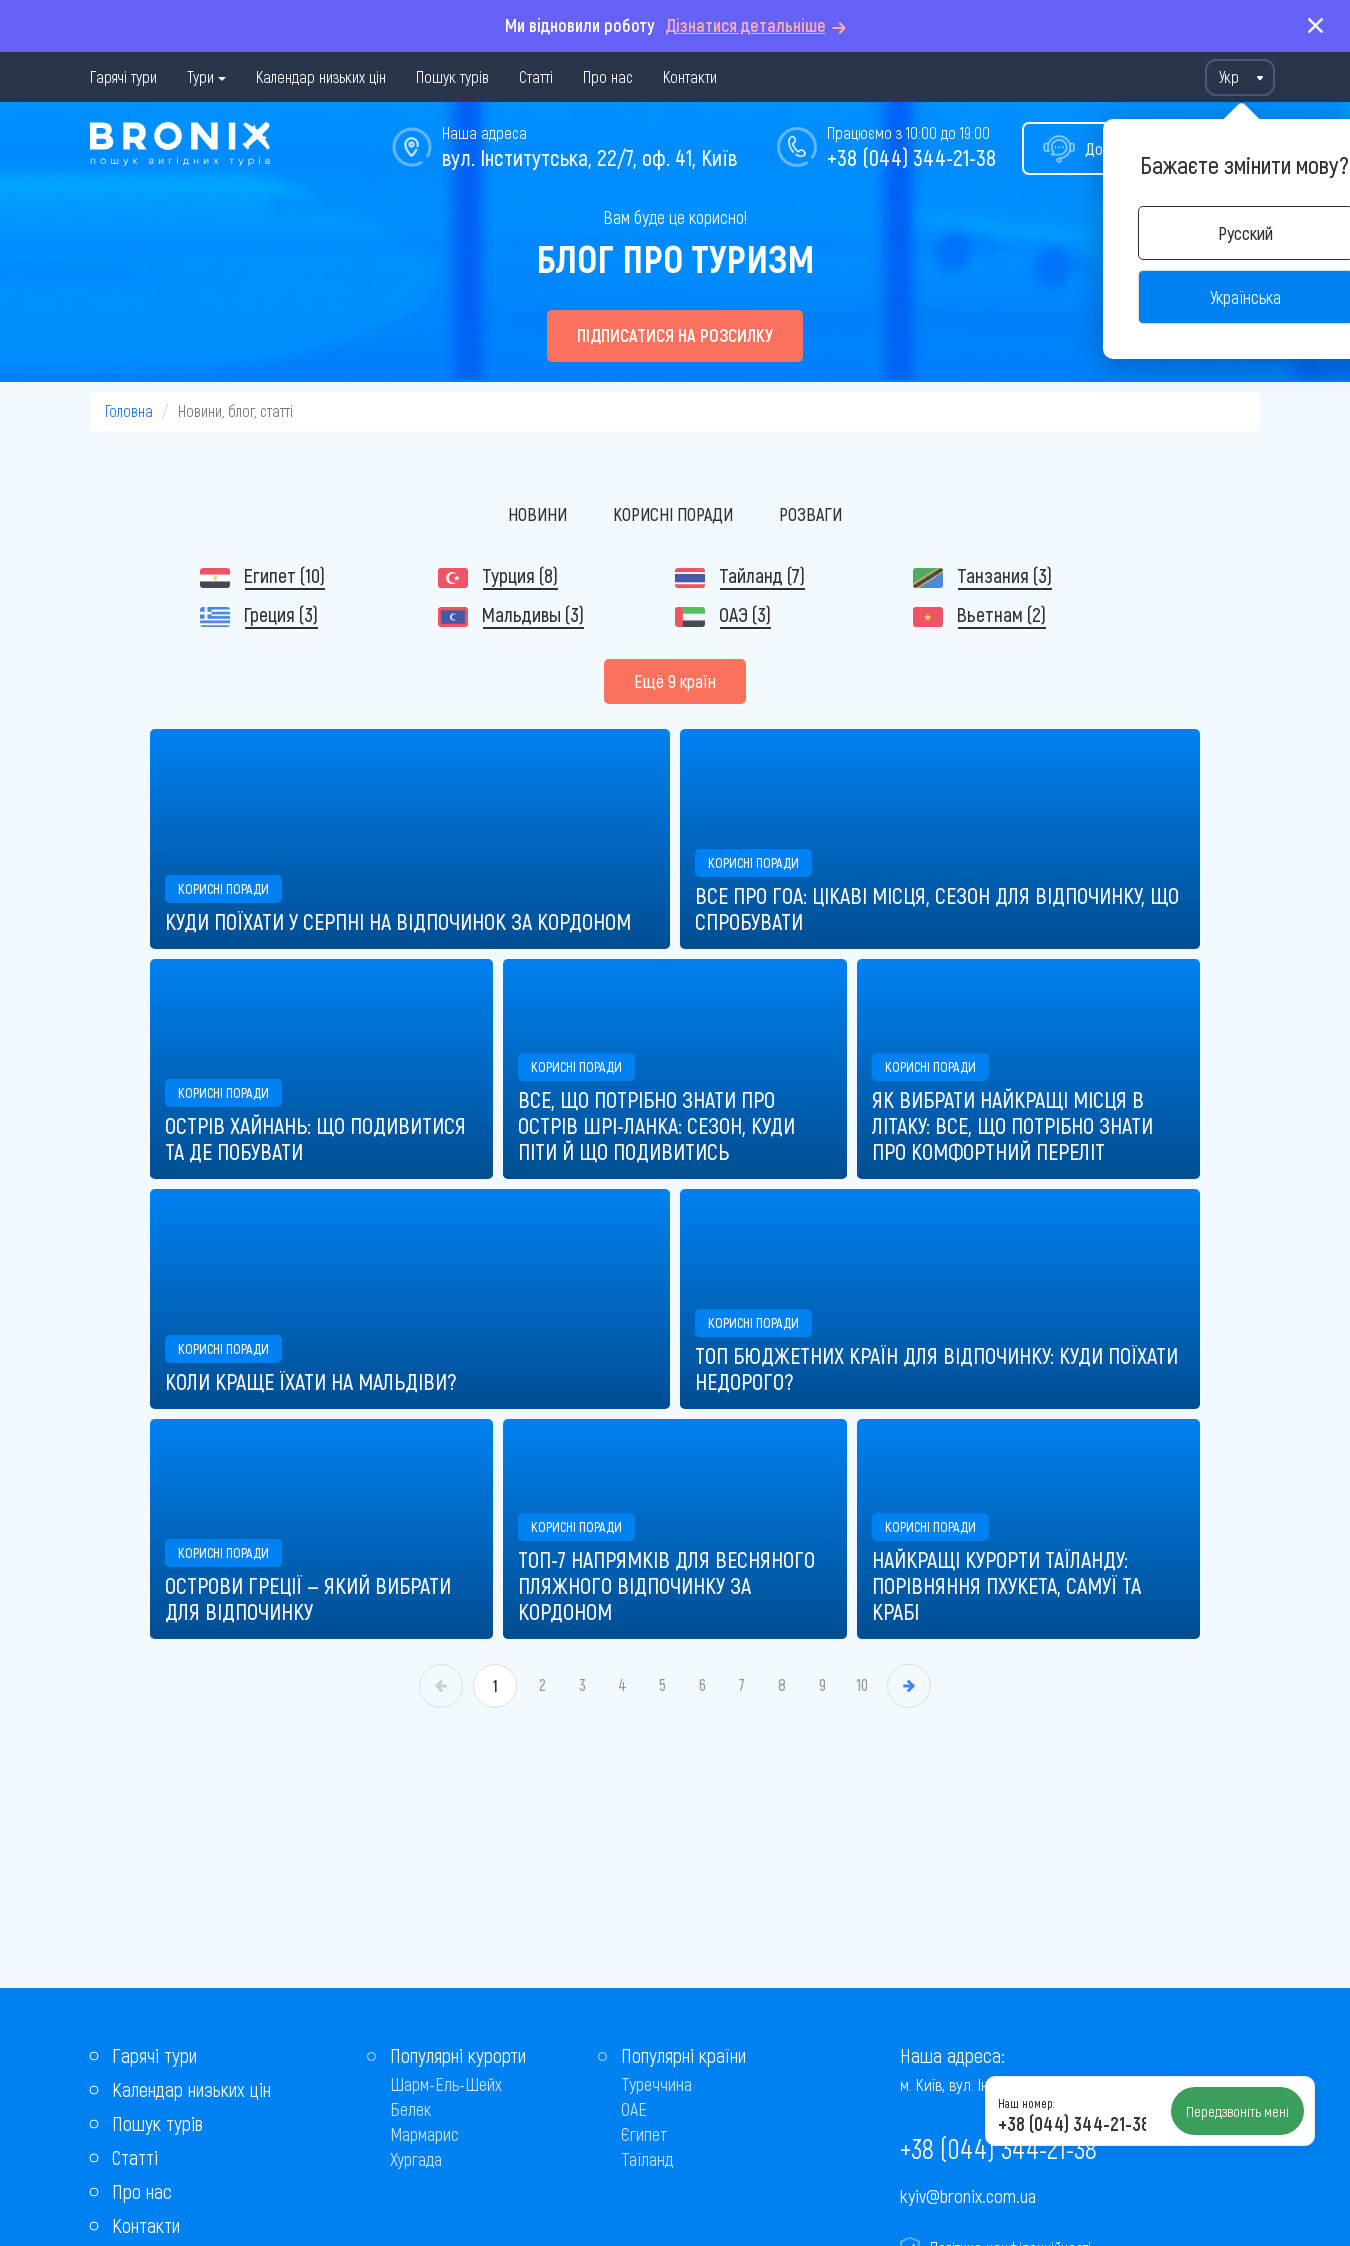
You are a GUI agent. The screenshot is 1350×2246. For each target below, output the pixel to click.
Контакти (690, 76)
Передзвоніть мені (1237, 2111)
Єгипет (644, 2134)
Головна (129, 410)
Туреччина (656, 2084)
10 (862, 1684)
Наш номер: (1026, 2103)
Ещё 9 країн (675, 681)
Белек (410, 2109)
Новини (537, 514)
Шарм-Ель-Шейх (446, 2084)
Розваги (810, 514)
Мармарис (424, 2134)
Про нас (608, 76)
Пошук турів (452, 76)
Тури (200, 76)
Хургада (416, 2159)
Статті (536, 76)
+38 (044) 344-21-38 (911, 157)
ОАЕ (634, 2109)
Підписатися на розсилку (675, 335)
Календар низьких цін (321, 76)
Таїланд (647, 2159)
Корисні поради (673, 514)
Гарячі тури (123, 76)
